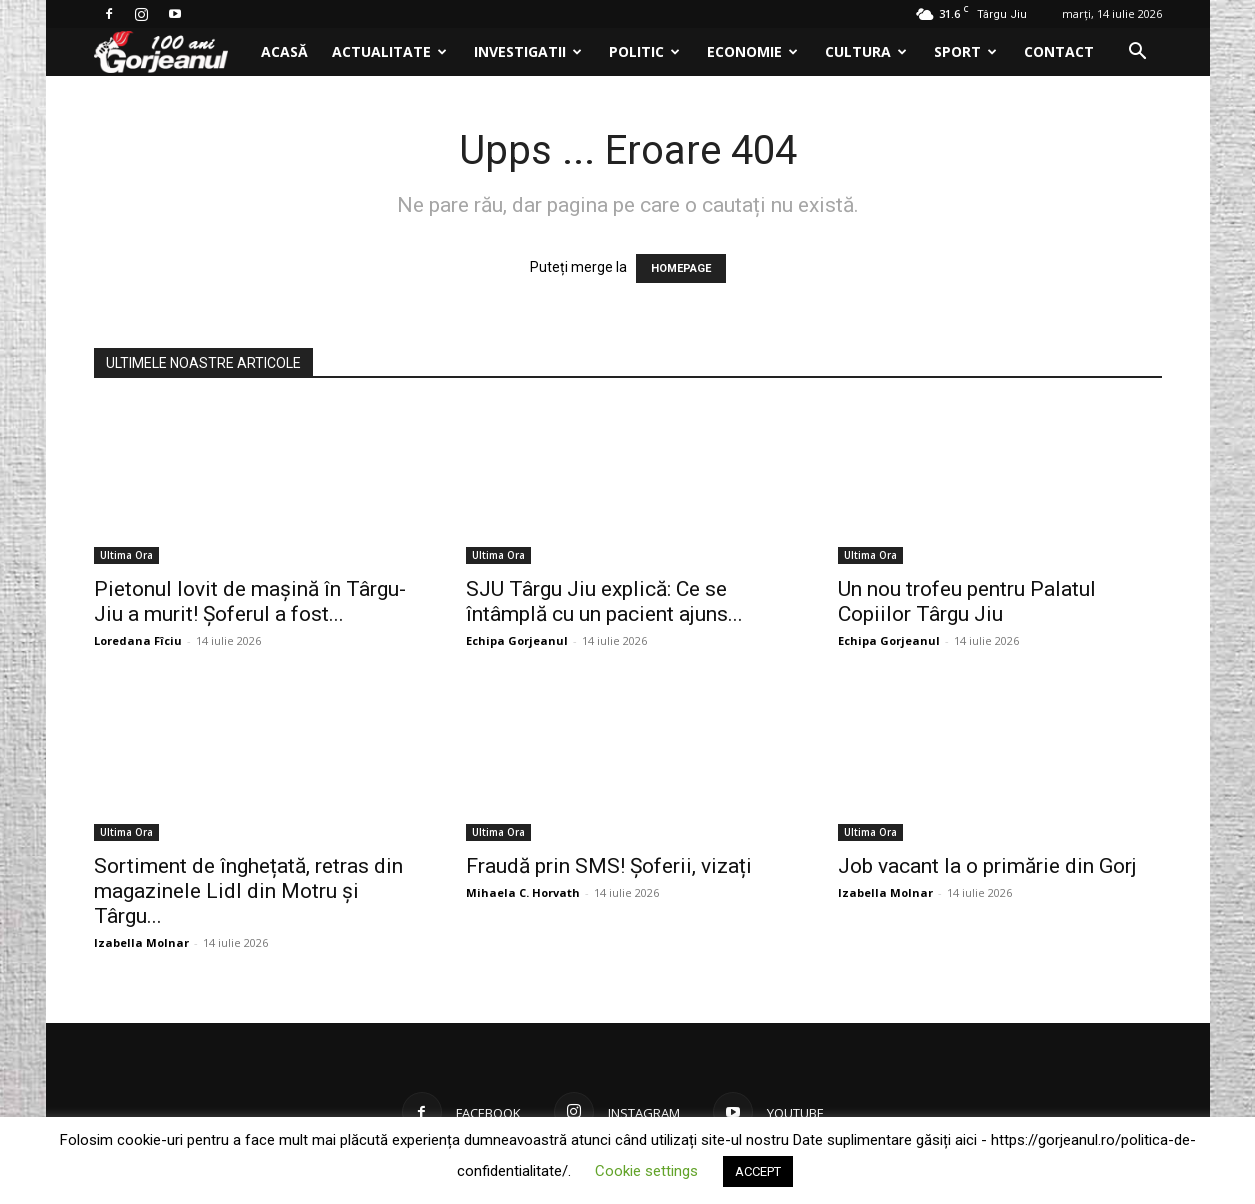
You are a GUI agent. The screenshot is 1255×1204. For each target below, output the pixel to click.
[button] (1138, 53)
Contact (1059, 51)
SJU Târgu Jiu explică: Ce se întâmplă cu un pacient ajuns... (604, 601)
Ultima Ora (126, 555)
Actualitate (389, 51)
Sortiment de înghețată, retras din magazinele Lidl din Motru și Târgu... (248, 891)
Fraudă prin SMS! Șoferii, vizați (609, 866)
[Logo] (171, 52)
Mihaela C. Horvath (523, 892)
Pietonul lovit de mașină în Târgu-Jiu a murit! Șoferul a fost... (250, 601)
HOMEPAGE (681, 268)
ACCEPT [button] (758, 1171)
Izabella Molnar (141, 942)
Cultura (866, 51)
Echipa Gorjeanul (517, 640)
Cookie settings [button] (646, 1171)
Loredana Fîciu (138, 640)
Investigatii (528, 51)
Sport (965, 51)
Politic (644, 51)
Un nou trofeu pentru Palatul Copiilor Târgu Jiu (967, 601)
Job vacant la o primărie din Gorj (987, 866)
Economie (752, 51)
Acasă (284, 51)
